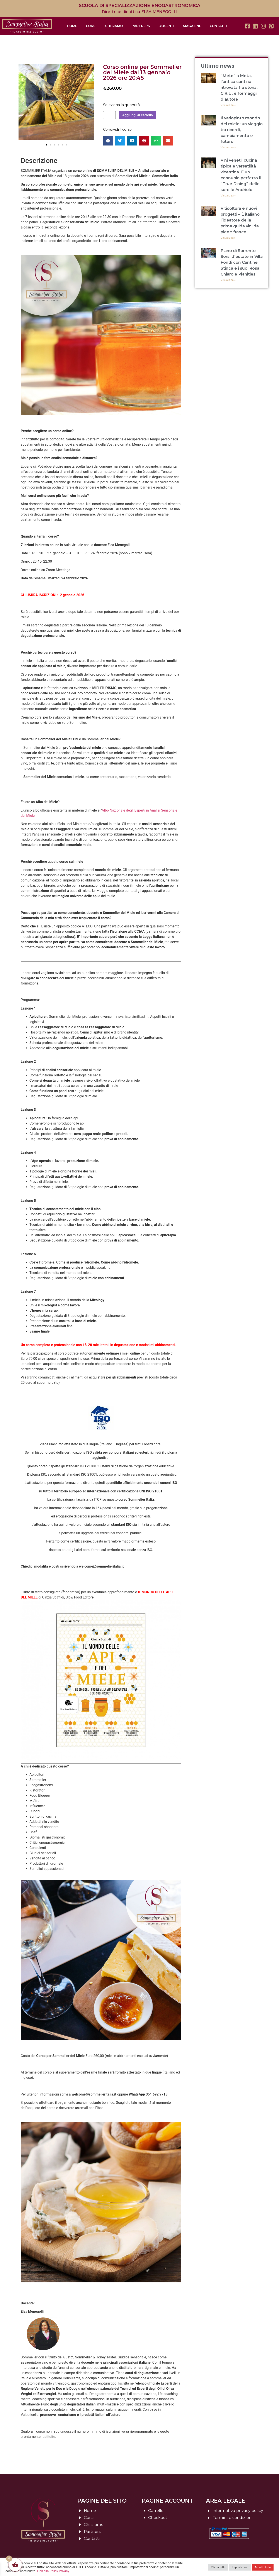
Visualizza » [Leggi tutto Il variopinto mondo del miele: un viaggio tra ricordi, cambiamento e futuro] (228, 147)
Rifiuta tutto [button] (218, 2567)
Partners (141, 26)
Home (72, 26)
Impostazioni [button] (240, 2567)
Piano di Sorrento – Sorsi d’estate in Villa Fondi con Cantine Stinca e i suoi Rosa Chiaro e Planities (242, 262)
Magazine (192, 26)
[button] (23, 103)
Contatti (218, 26)
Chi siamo (114, 26)
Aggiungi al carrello (137, 115)
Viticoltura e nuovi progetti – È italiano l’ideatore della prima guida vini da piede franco (240, 220)
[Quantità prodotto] (109, 115)
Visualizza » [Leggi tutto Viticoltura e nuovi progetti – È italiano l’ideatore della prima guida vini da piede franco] (228, 237)
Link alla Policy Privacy (53, 2571)
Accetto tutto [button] (263, 2567)
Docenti (166, 26)
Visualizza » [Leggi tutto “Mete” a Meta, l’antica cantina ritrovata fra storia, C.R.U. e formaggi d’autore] (228, 105)
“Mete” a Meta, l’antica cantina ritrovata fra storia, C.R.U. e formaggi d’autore (239, 87)
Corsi (91, 26)
